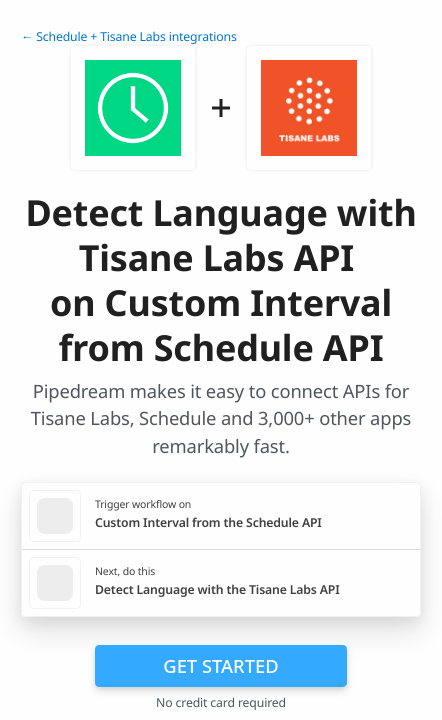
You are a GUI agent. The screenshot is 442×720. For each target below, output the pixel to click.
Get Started (220, 665)
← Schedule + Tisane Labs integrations (129, 36)
